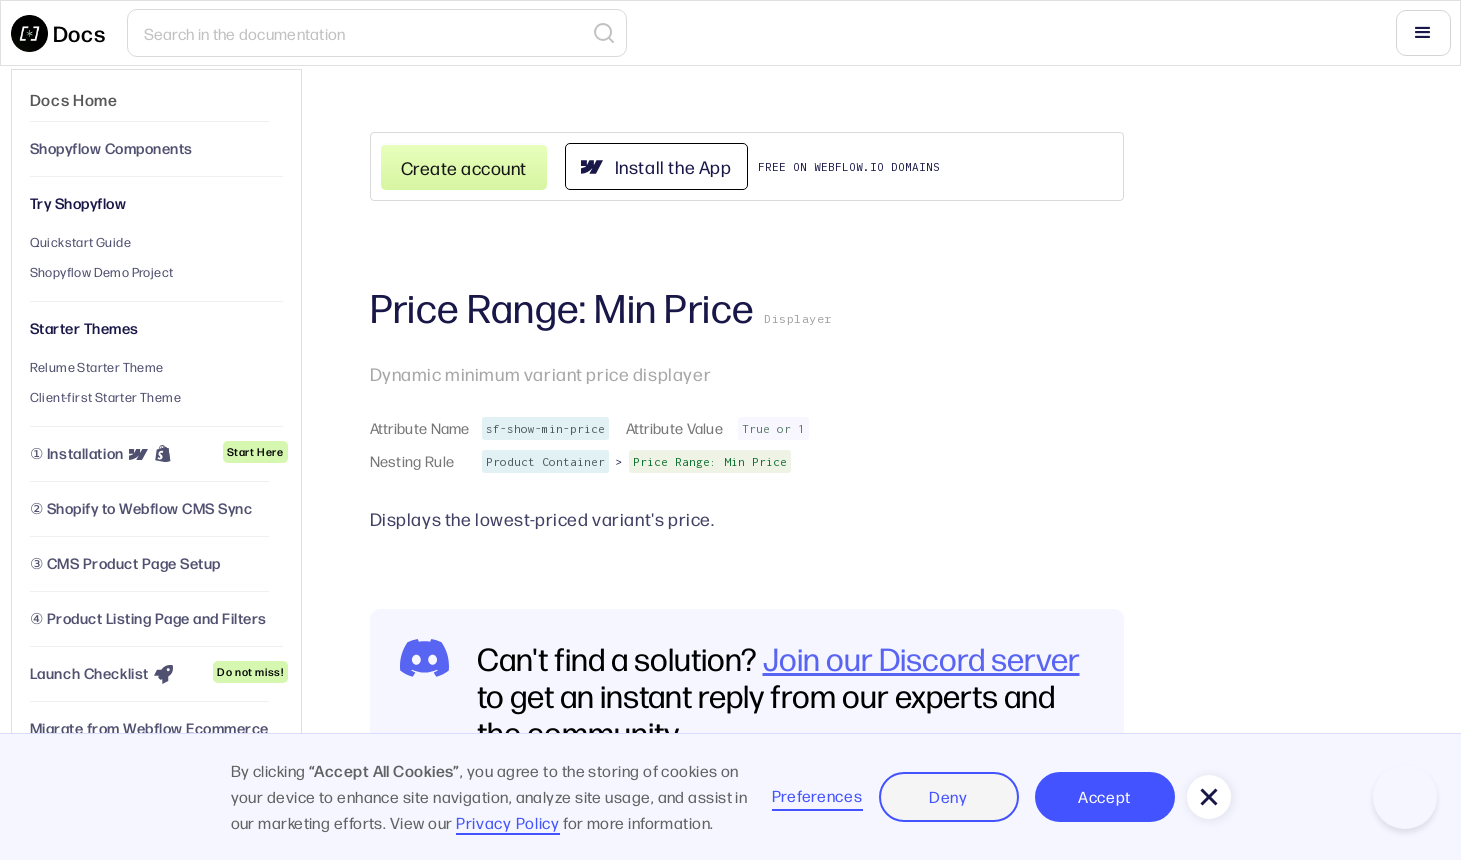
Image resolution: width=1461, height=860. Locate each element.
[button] (1423, 33)
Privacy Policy (508, 822)
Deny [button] (948, 796)
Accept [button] (1104, 796)
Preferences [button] (817, 795)
